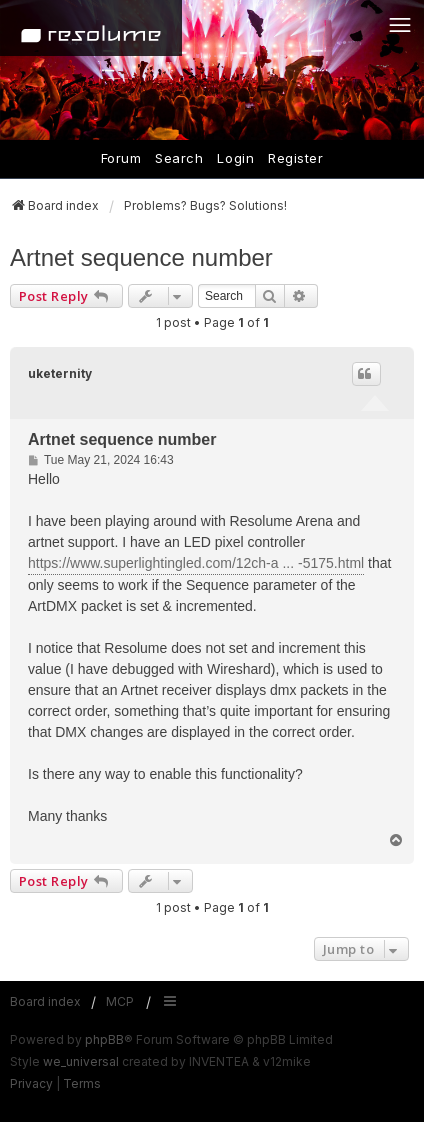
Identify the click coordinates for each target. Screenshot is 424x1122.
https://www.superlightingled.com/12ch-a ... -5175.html (196, 563)
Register (295, 158)
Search (179, 158)
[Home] (91, 28)
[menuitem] (31, 1084)
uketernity (60, 373)
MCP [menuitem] (120, 1001)
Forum (121, 158)
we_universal (81, 1061)
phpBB (104, 1039)
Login (235, 158)
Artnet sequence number (141, 257)
